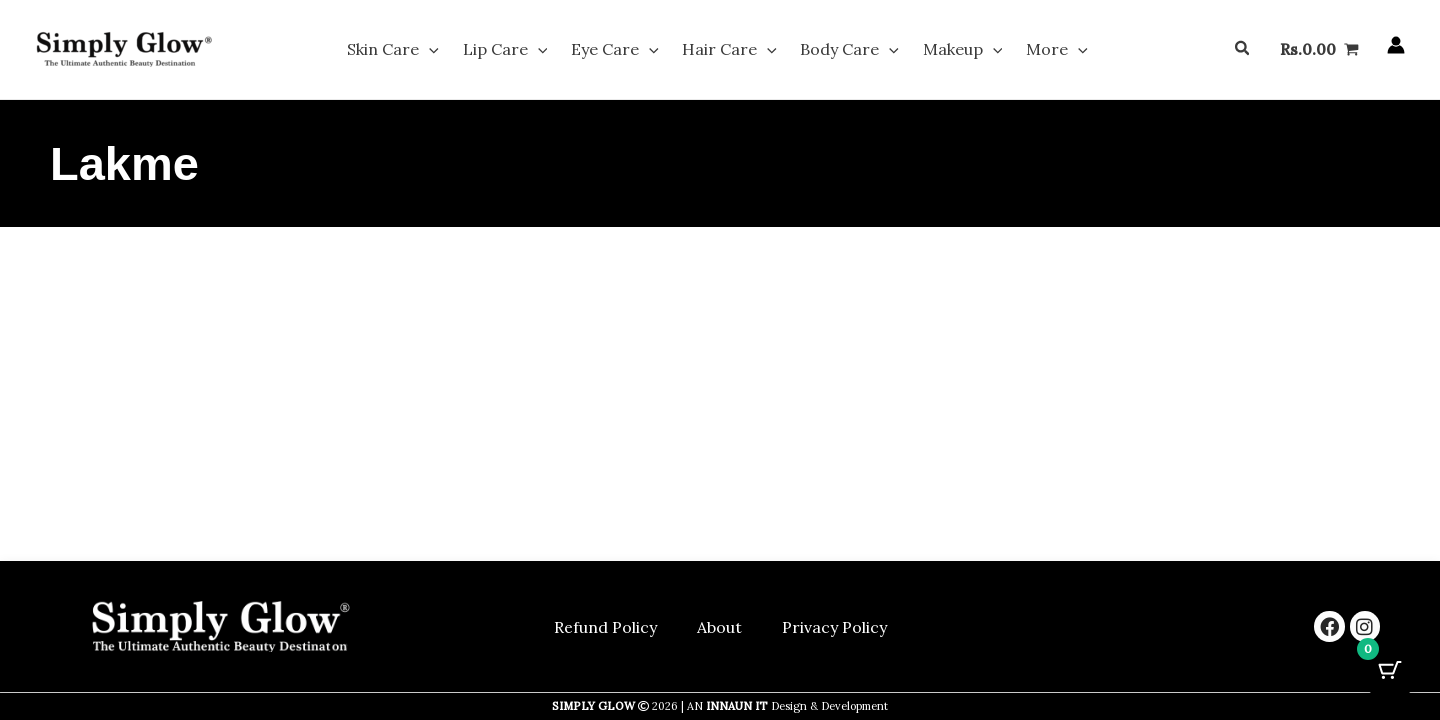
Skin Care (428, 52)
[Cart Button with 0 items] (1390, 670)
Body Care (838, 52)
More (1022, 52)
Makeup (939, 52)
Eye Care (627, 52)
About (719, 627)
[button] (464, 52)
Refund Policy (605, 627)
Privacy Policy (834, 627)
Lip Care (528, 52)
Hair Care (729, 52)
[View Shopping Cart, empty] (1319, 52)
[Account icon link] (1396, 48)
